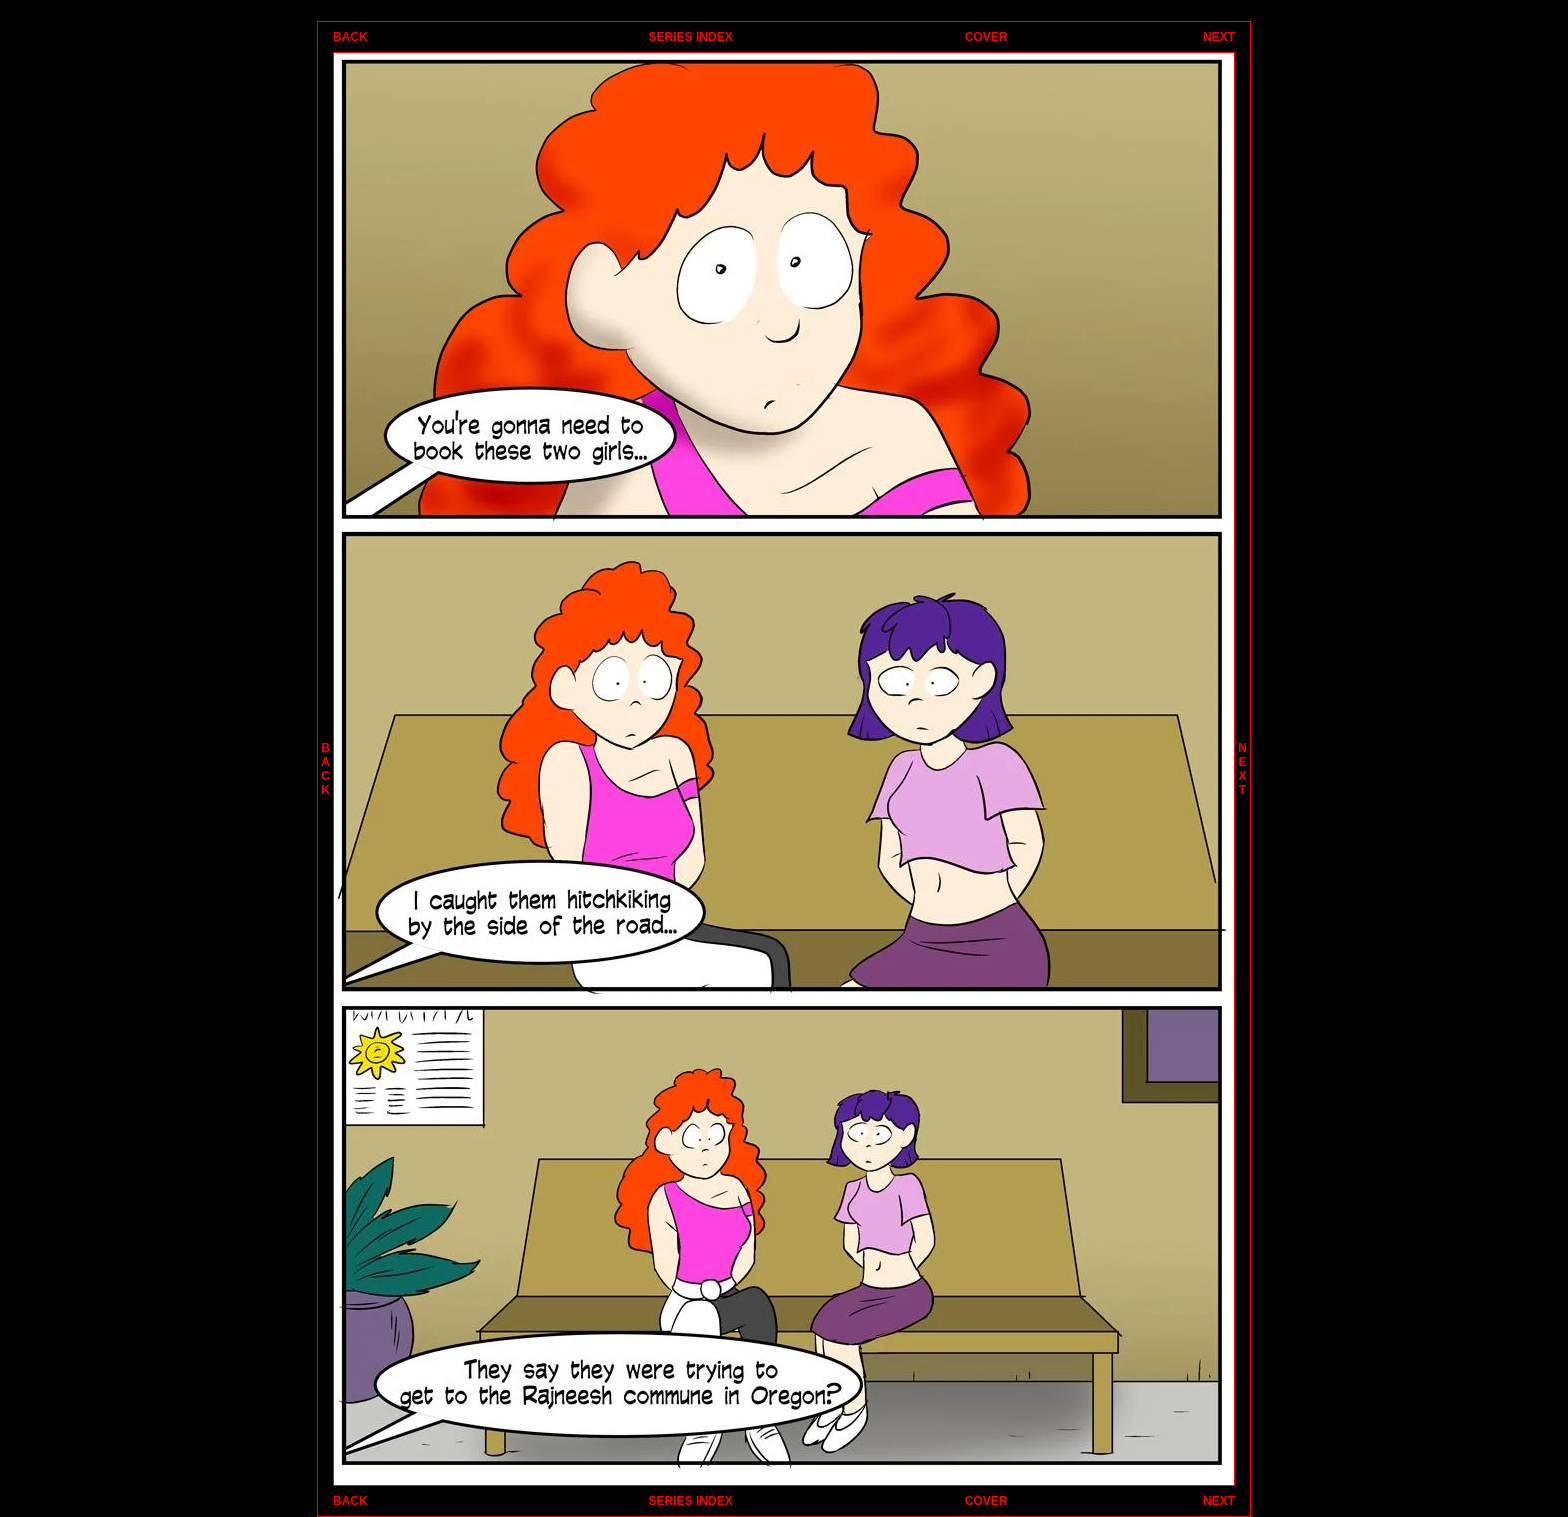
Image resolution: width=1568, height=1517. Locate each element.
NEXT (1219, 37)
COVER (986, 37)
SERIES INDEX (691, 37)
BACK (350, 37)
